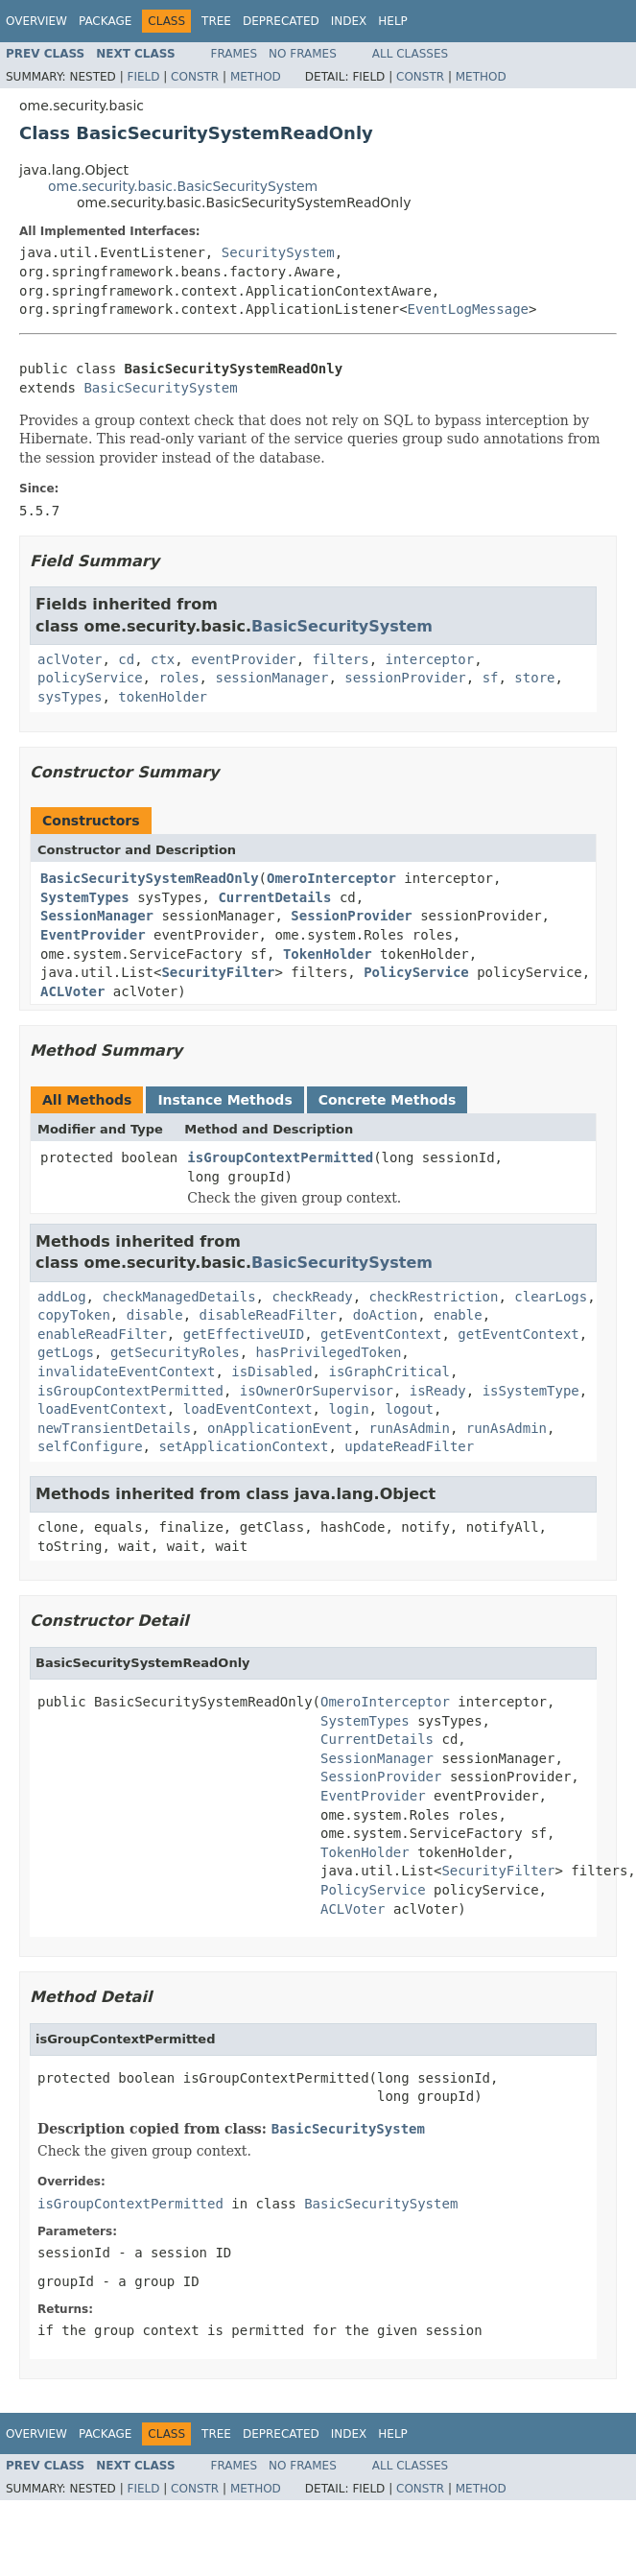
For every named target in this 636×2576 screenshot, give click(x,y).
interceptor (429, 659)
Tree (216, 21)
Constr (195, 76)
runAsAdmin (409, 1428)
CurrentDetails (274, 897)
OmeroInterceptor (331, 878)
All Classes (410, 53)
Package (105, 21)
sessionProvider (404, 677)
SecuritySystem (278, 252)
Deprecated (281, 21)
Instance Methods (224, 1100)
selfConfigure (90, 1446)
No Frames (303, 53)
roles (178, 677)
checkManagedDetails (178, 1296)
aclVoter (69, 659)
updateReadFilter (409, 1446)
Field (143, 76)
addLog (61, 1296)
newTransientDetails (114, 1428)
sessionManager (271, 677)
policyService (90, 677)
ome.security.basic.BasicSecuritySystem (183, 186)
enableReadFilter (102, 1334)
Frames (234, 53)
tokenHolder (162, 696)
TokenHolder (327, 954)
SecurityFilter (217, 972)
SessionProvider (351, 915)
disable (155, 1315)
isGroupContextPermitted (280, 1157)
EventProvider (93, 934)
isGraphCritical (388, 1371)
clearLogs (550, 1296)
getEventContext (380, 1334)
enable (458, 1315)
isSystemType (531, 1390)
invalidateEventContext (126, 1371)
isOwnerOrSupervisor (316, 1390)
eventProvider (243, 659)
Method (255, 76)
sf (491, 677)
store (534, 677)
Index (349, 21)
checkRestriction (434, 1296)
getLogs (65, 1352)
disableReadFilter (268, 1315)
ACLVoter (72, 991)
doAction (385, 1315)
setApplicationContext (243, 1446)
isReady (438, 1390)
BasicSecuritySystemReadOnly (149, 878)
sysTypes (69, 696)
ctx (163, 659)
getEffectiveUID (243, 1334)
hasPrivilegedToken (329, 1352)
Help (393, 21)
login (348, 1409)
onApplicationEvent (280, 1428)
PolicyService (416, 972)
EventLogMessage (468, 309)
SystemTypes (85, 897)
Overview (36, 21)
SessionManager (96, 915)
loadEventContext (102, 1409)
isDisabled (271, 1371)
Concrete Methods (387, 1100)
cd (126, 659)
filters (341, 659)
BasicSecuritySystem (160, 387)
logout (409, 1409)
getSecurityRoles (175, 1352)
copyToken (73, 1315)
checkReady (311, 1296)
